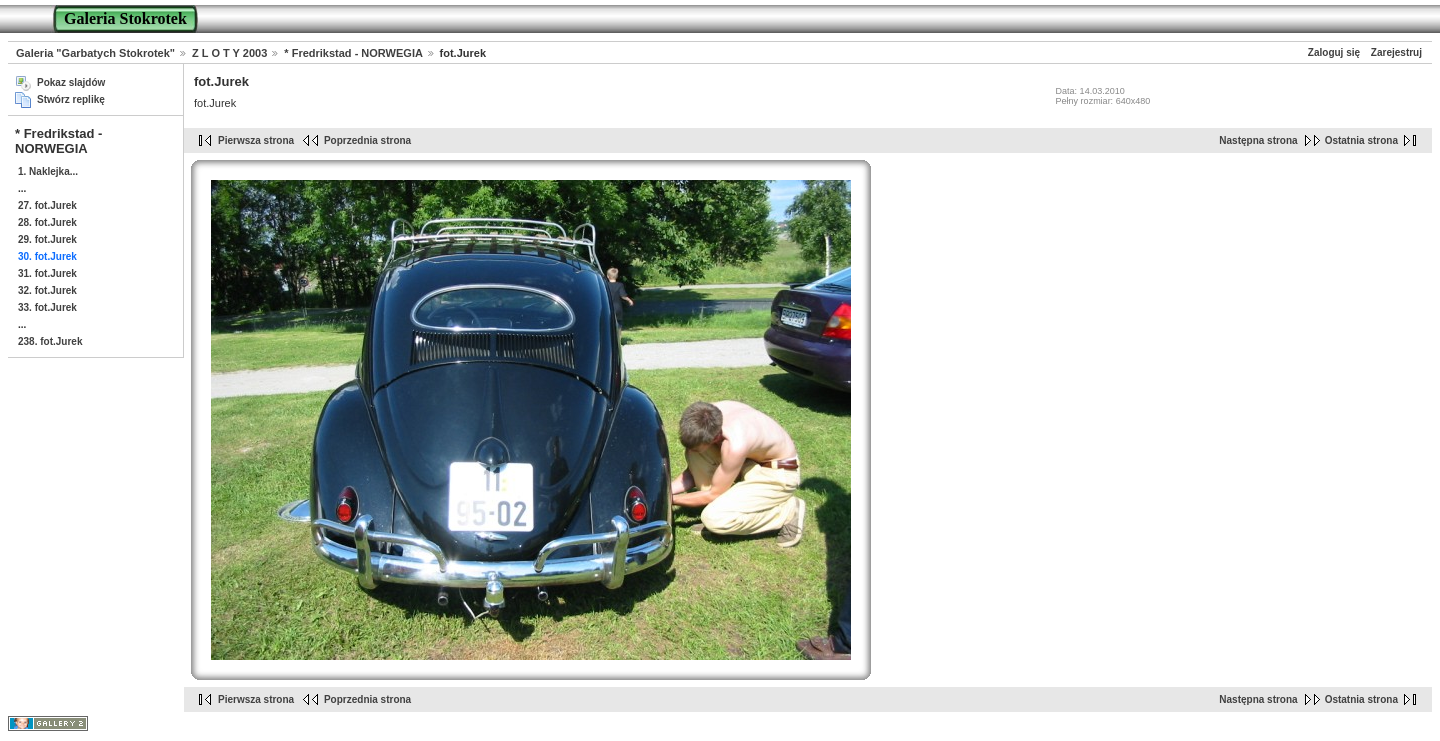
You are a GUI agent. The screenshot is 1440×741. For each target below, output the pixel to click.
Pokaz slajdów (71, 82)
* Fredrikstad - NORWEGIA (353, 53)
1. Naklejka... (48, 171)
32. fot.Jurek (47, 290)
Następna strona (1258, 140)
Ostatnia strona (1361, 140)
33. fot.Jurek (47, 307)
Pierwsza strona (256, 140)
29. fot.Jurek (47, 239)
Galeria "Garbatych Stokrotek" (95, 53)
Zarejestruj (1396, 52)
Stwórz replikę (71, 99)
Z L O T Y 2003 (229, 53)
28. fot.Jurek (47, 222)
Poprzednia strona (367, 140)
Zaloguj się (1334, 52)
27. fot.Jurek (47, 205)
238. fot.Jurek (50, 341)
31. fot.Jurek (47, 273)
